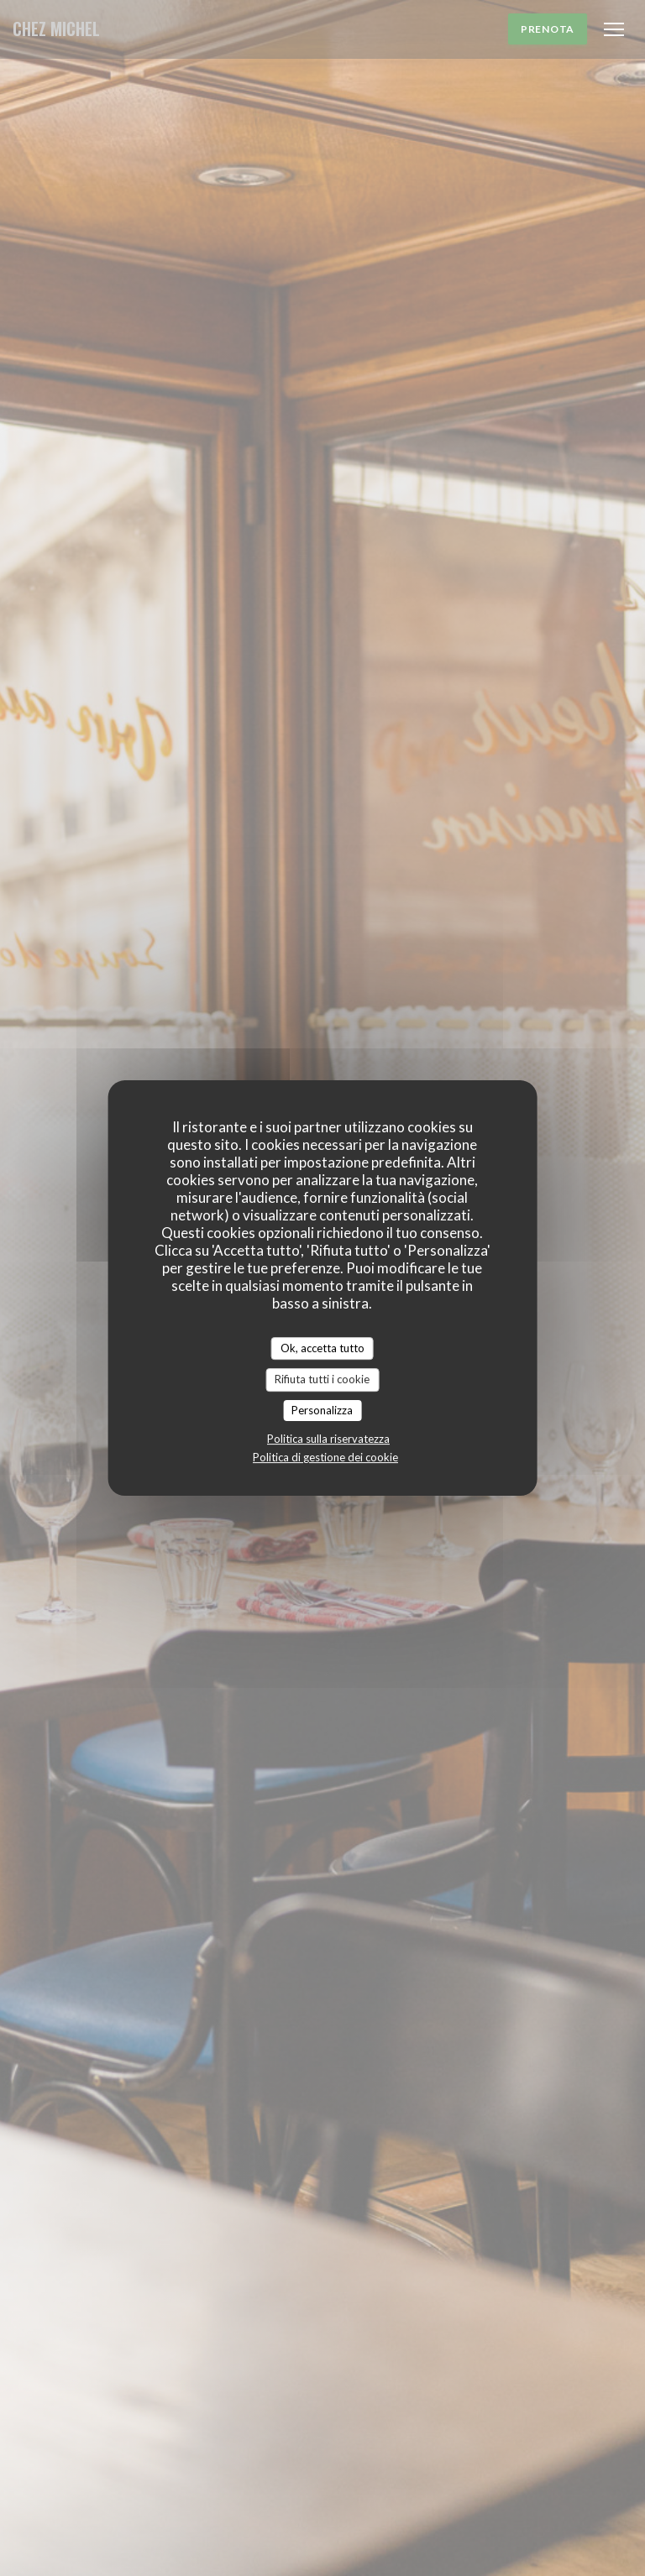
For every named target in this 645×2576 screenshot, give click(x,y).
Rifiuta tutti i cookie (322, 1379)
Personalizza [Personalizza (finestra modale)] (322, 1410)
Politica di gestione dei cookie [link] (325, 1457)
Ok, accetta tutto (322, 1348)
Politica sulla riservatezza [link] (328, 1438)
